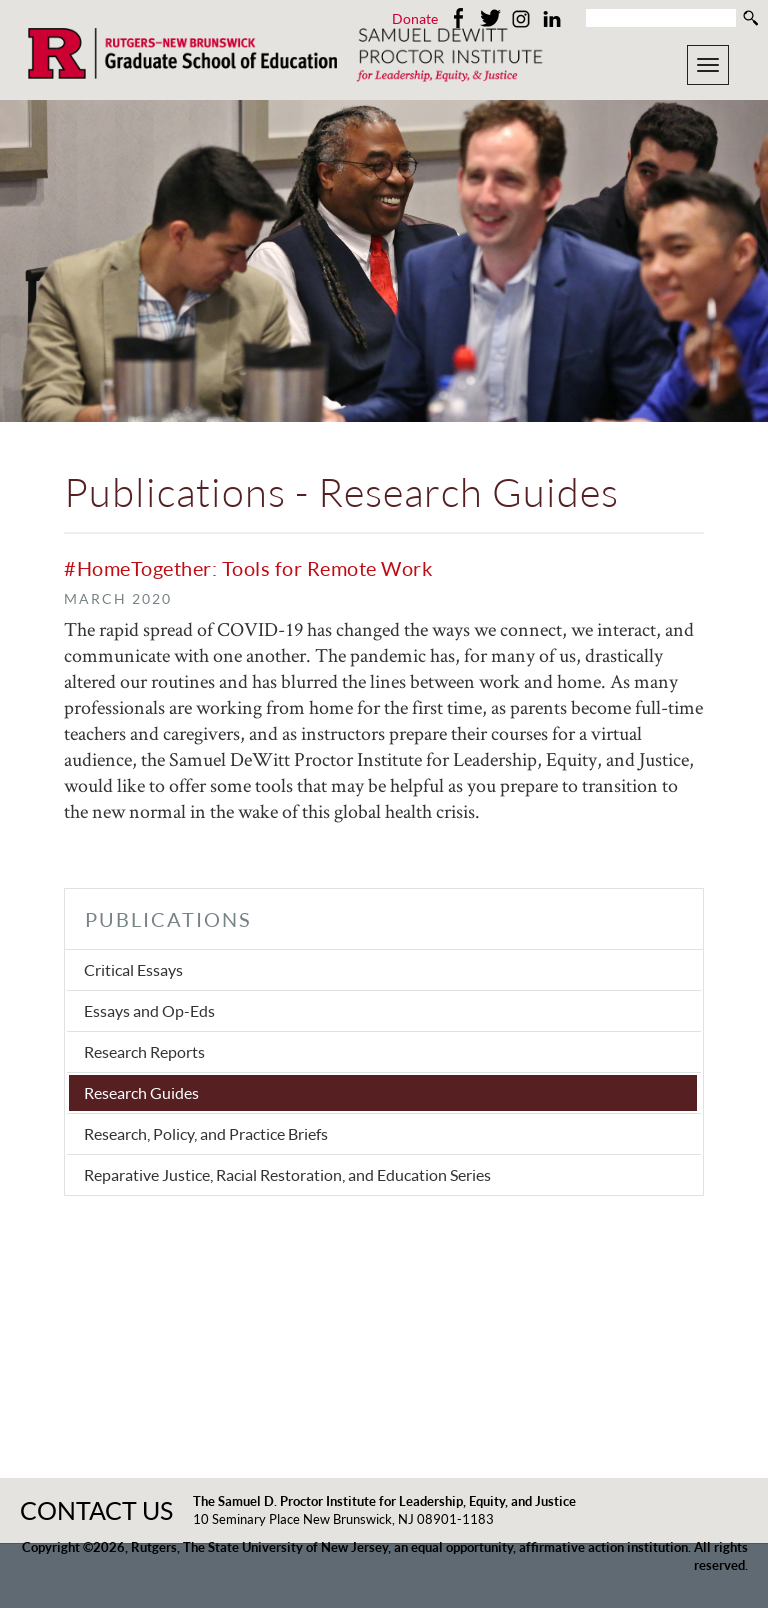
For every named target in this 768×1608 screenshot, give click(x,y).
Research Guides (141, 1092)
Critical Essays (133, 969)
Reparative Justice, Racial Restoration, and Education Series (287, 1174)
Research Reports (144, 1051)
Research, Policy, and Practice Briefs (206, 1133)
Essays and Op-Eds (149, 1010)
